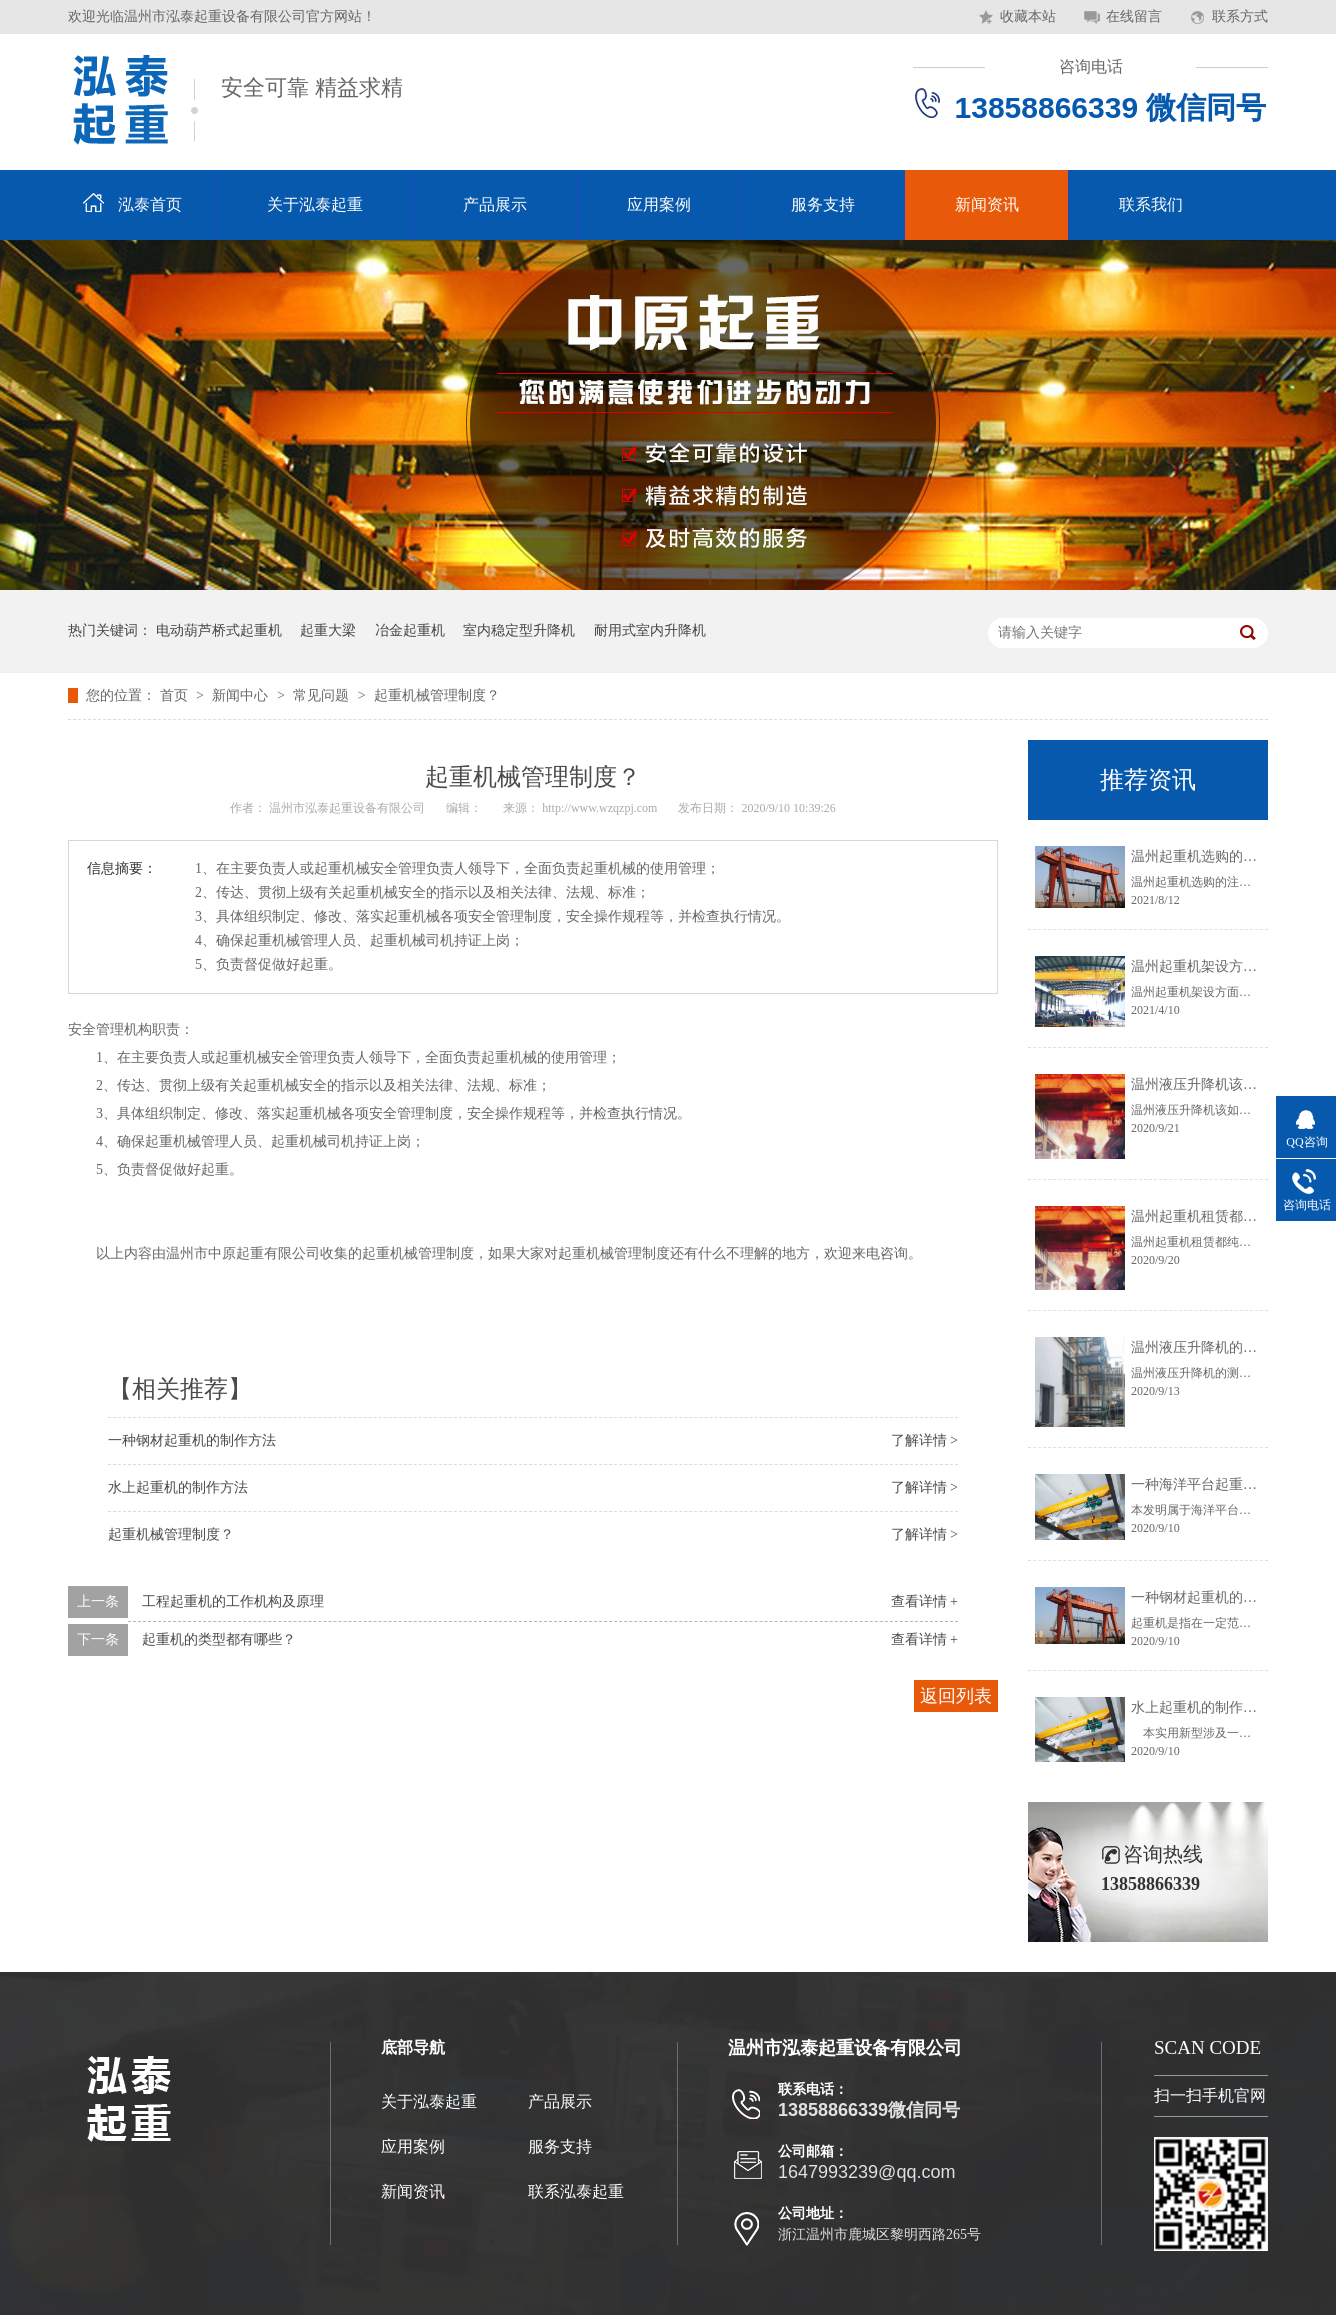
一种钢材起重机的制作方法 (192, 1440)
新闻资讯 (987, 204)
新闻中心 (242, 695)
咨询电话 (1091, 66)
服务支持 (823, 204)
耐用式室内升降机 (650, 630)
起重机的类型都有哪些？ (219, 1639)
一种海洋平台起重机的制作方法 (1229, 1484)
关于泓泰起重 (315, 204)
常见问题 (323, 695)
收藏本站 (1028, 16)
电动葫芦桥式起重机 (219, 630)
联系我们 (1151, 204)
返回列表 (956, 1696)
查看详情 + (924, 1601)
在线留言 (1134, 16)
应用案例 (659, 204)
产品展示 (495, 204)
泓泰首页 (150, 204)
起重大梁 (328, 630)
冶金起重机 (410, 630)
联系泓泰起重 (576, 2191)
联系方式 (1240, 16)
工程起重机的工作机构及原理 (233, 1601)
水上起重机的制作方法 (178, 1487)
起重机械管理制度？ (437, 695)
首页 (176, 695)
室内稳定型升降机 (519, 630)
